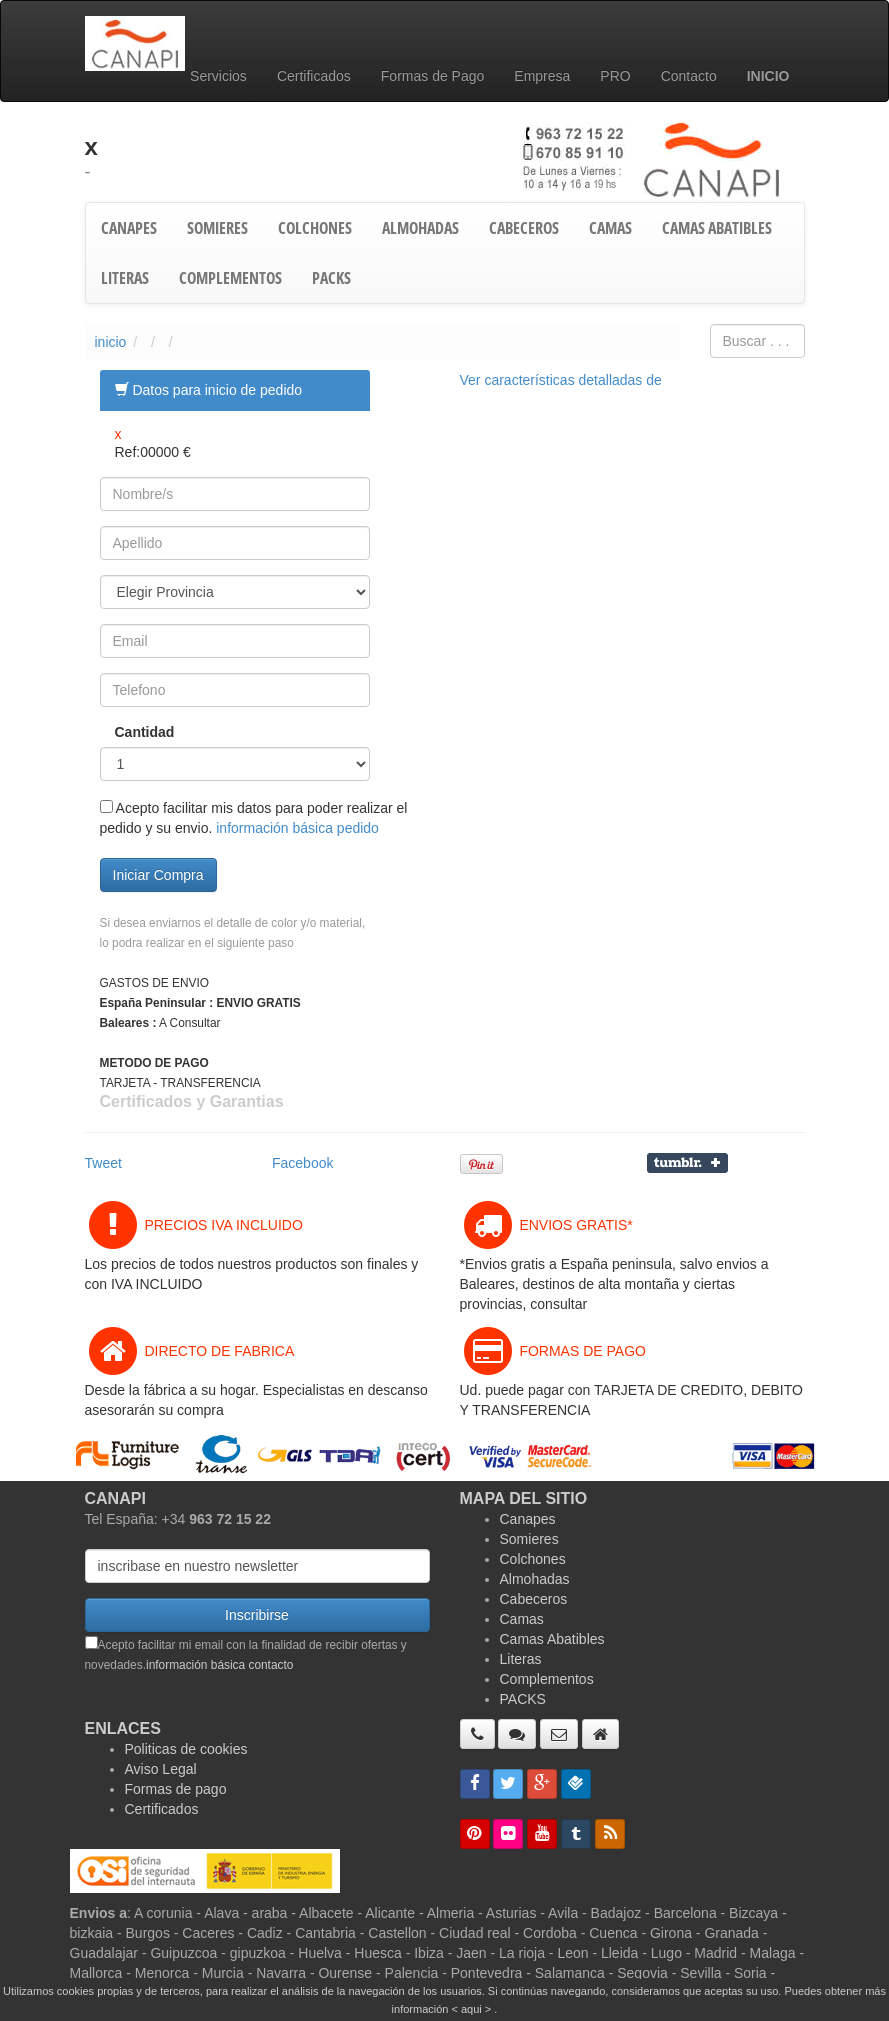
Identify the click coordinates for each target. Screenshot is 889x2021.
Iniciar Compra (158, 875)
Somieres (529, 1539)
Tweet (103, 1163)
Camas (522, 1619)
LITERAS (125, 278)
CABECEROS (524, 228)
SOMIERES (217, 228)
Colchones (533, 1559)
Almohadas (535, 1579)
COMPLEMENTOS (230, 278)
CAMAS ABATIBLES (717, 228)
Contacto (689, 76)
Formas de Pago (433, 76)
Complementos (547, 1679)
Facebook (302, 1163)
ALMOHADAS (420, 228)
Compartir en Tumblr (687, 1163)
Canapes (528, 1519)
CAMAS (610, 228)
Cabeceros (534, 1599)
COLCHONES (315, 228)
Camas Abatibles (552, 1639)
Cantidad (130, 732)
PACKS (331, 278)
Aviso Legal (161, 1769)
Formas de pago (176, 1789)
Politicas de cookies (186, 1749)
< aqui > (472, 2009)
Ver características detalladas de (561, 380)
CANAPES (129, 228)
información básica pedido (297, 828)
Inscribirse (257, 1615)
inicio (111, 342)
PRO (615, 76)
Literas (521, 1659)
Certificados (314, 76)
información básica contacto (219, 1665)
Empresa (542, 76)
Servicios (218, 76)
